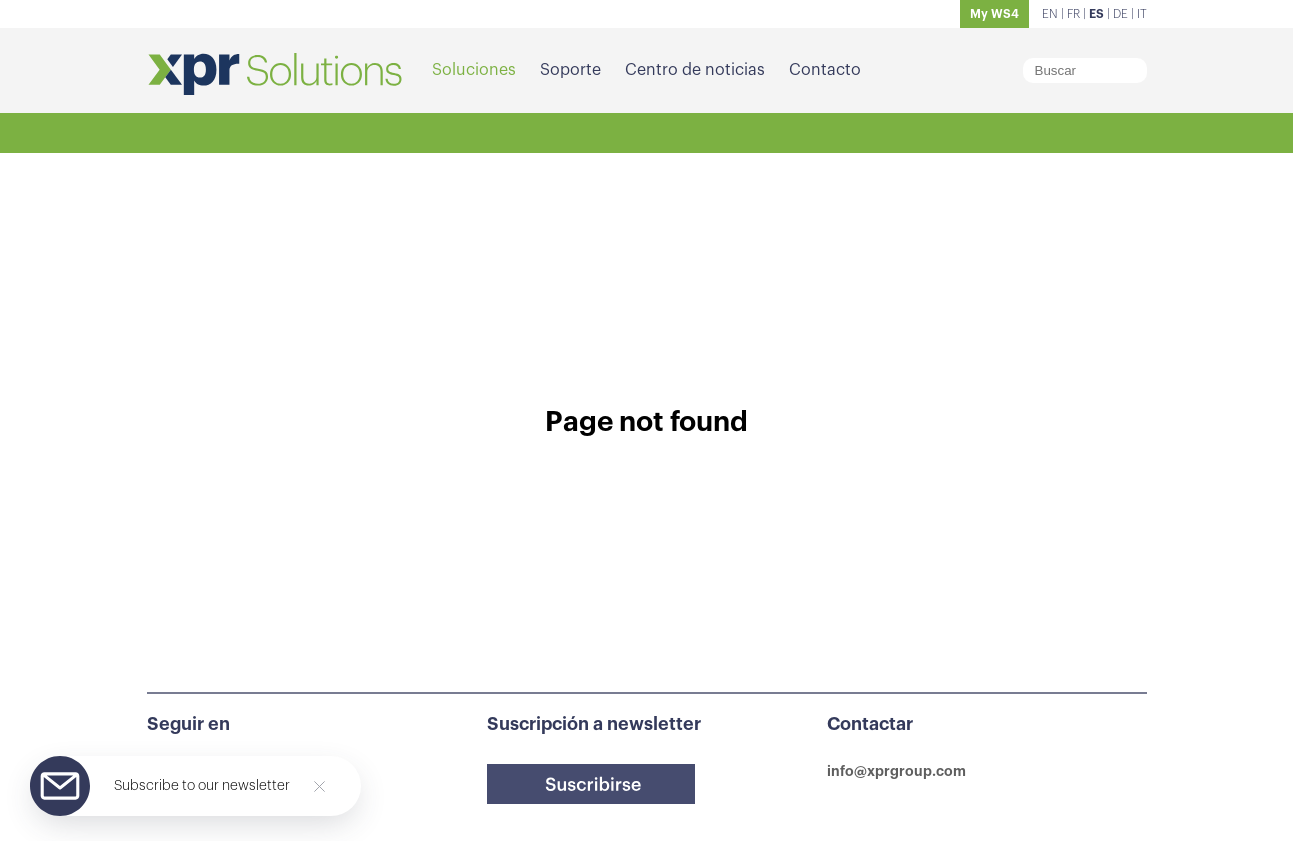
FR (1073, 14)
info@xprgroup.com (896, 771)
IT (1142, 14)
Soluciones (474, 70)
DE (1120, 14)
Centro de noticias (695, 70)
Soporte (570, 70)
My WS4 (994, 14)
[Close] (319, 786)
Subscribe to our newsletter (202, 786)
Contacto (825, 70)
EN (1050, 14)
